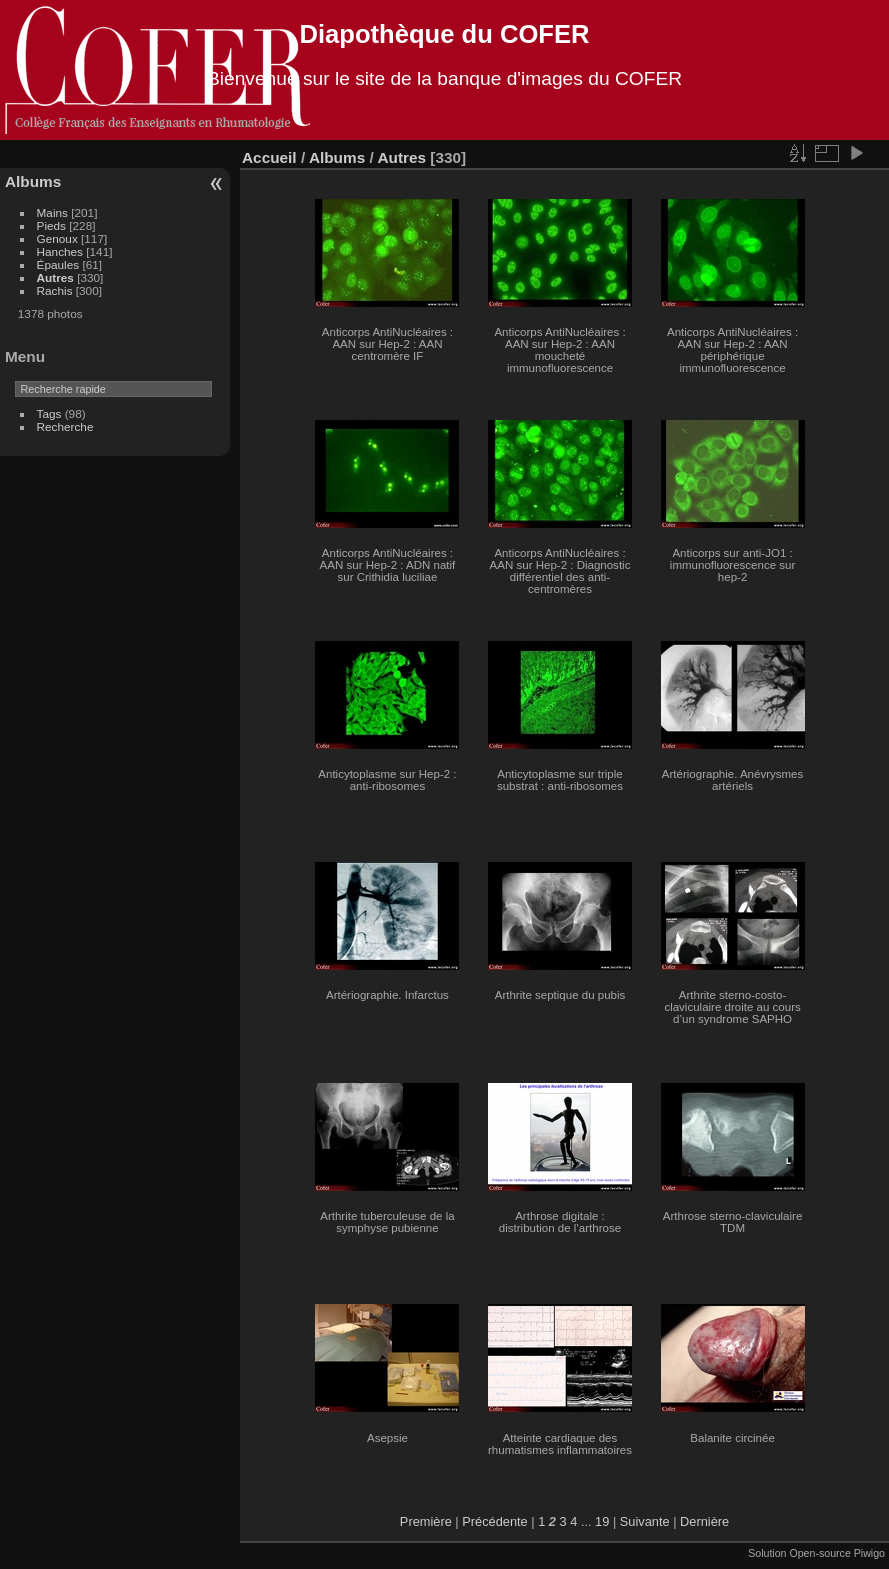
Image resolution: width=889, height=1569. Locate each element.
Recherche (65, 426)
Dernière (704, 1521)
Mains (52, 212)
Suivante (645, 1521)
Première (426, 1521)
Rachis (55, 290)
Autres (55, 277)
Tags (49, 413)
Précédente (494, 1521)
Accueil (269, 157)
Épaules (58, 264)
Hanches (60, 251)
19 (602, 1521)
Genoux (57, 238)
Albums (33, 181)
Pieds (51, 225)
